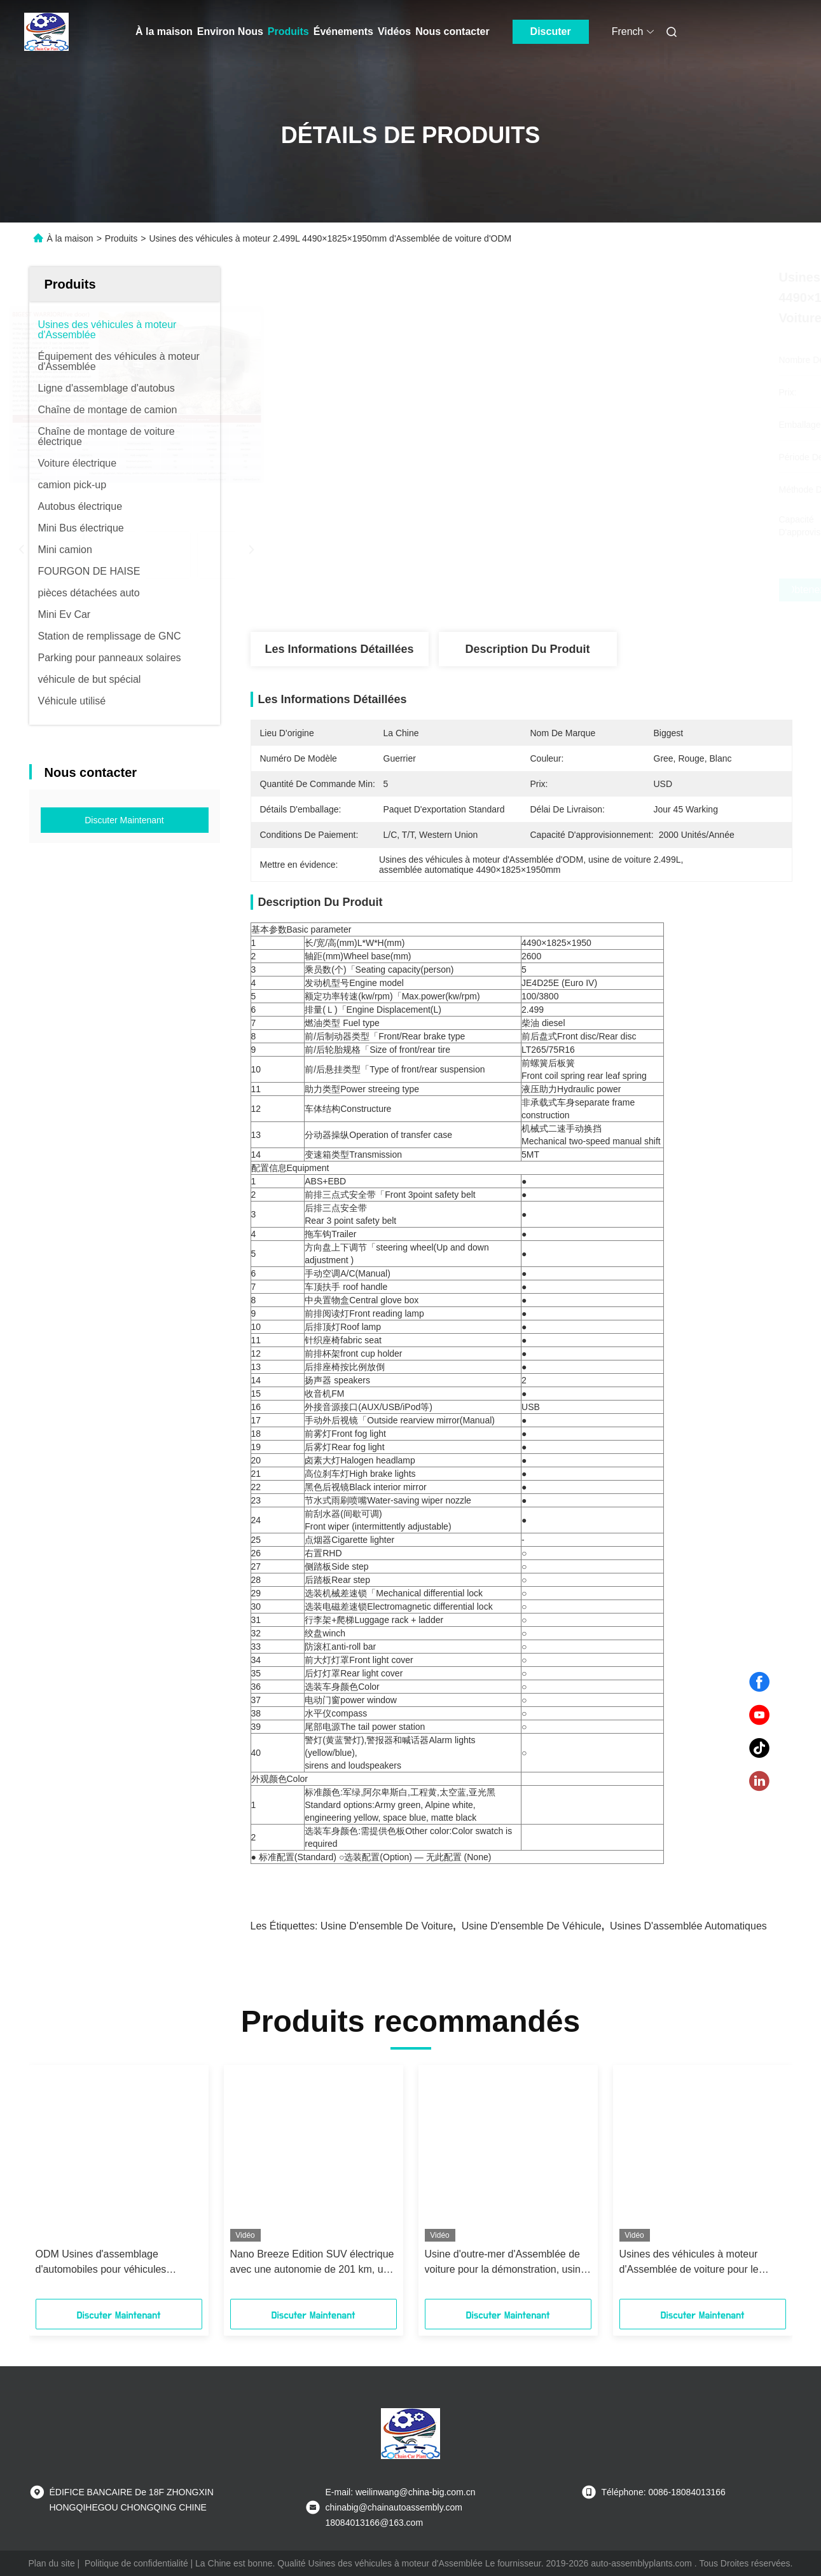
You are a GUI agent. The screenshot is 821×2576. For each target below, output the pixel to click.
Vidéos (394, 31)
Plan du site (52, 2563)
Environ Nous (230, 31)
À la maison (164, 31)
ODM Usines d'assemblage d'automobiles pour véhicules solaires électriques (101, 2263)
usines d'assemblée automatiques (688, 1926)
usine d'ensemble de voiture (387, 1926)
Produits (288, 31)
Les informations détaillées (339, 649)
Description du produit (527, 649)
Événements (343, 31)
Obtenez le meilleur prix (589, 590)
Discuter (550, 31)
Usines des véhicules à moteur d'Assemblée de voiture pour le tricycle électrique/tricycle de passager (689, 2263)
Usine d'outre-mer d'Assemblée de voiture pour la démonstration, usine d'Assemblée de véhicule (505, 2263)
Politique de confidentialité (136, 2563)
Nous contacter (452, 31)
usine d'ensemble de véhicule (532, 1926)
